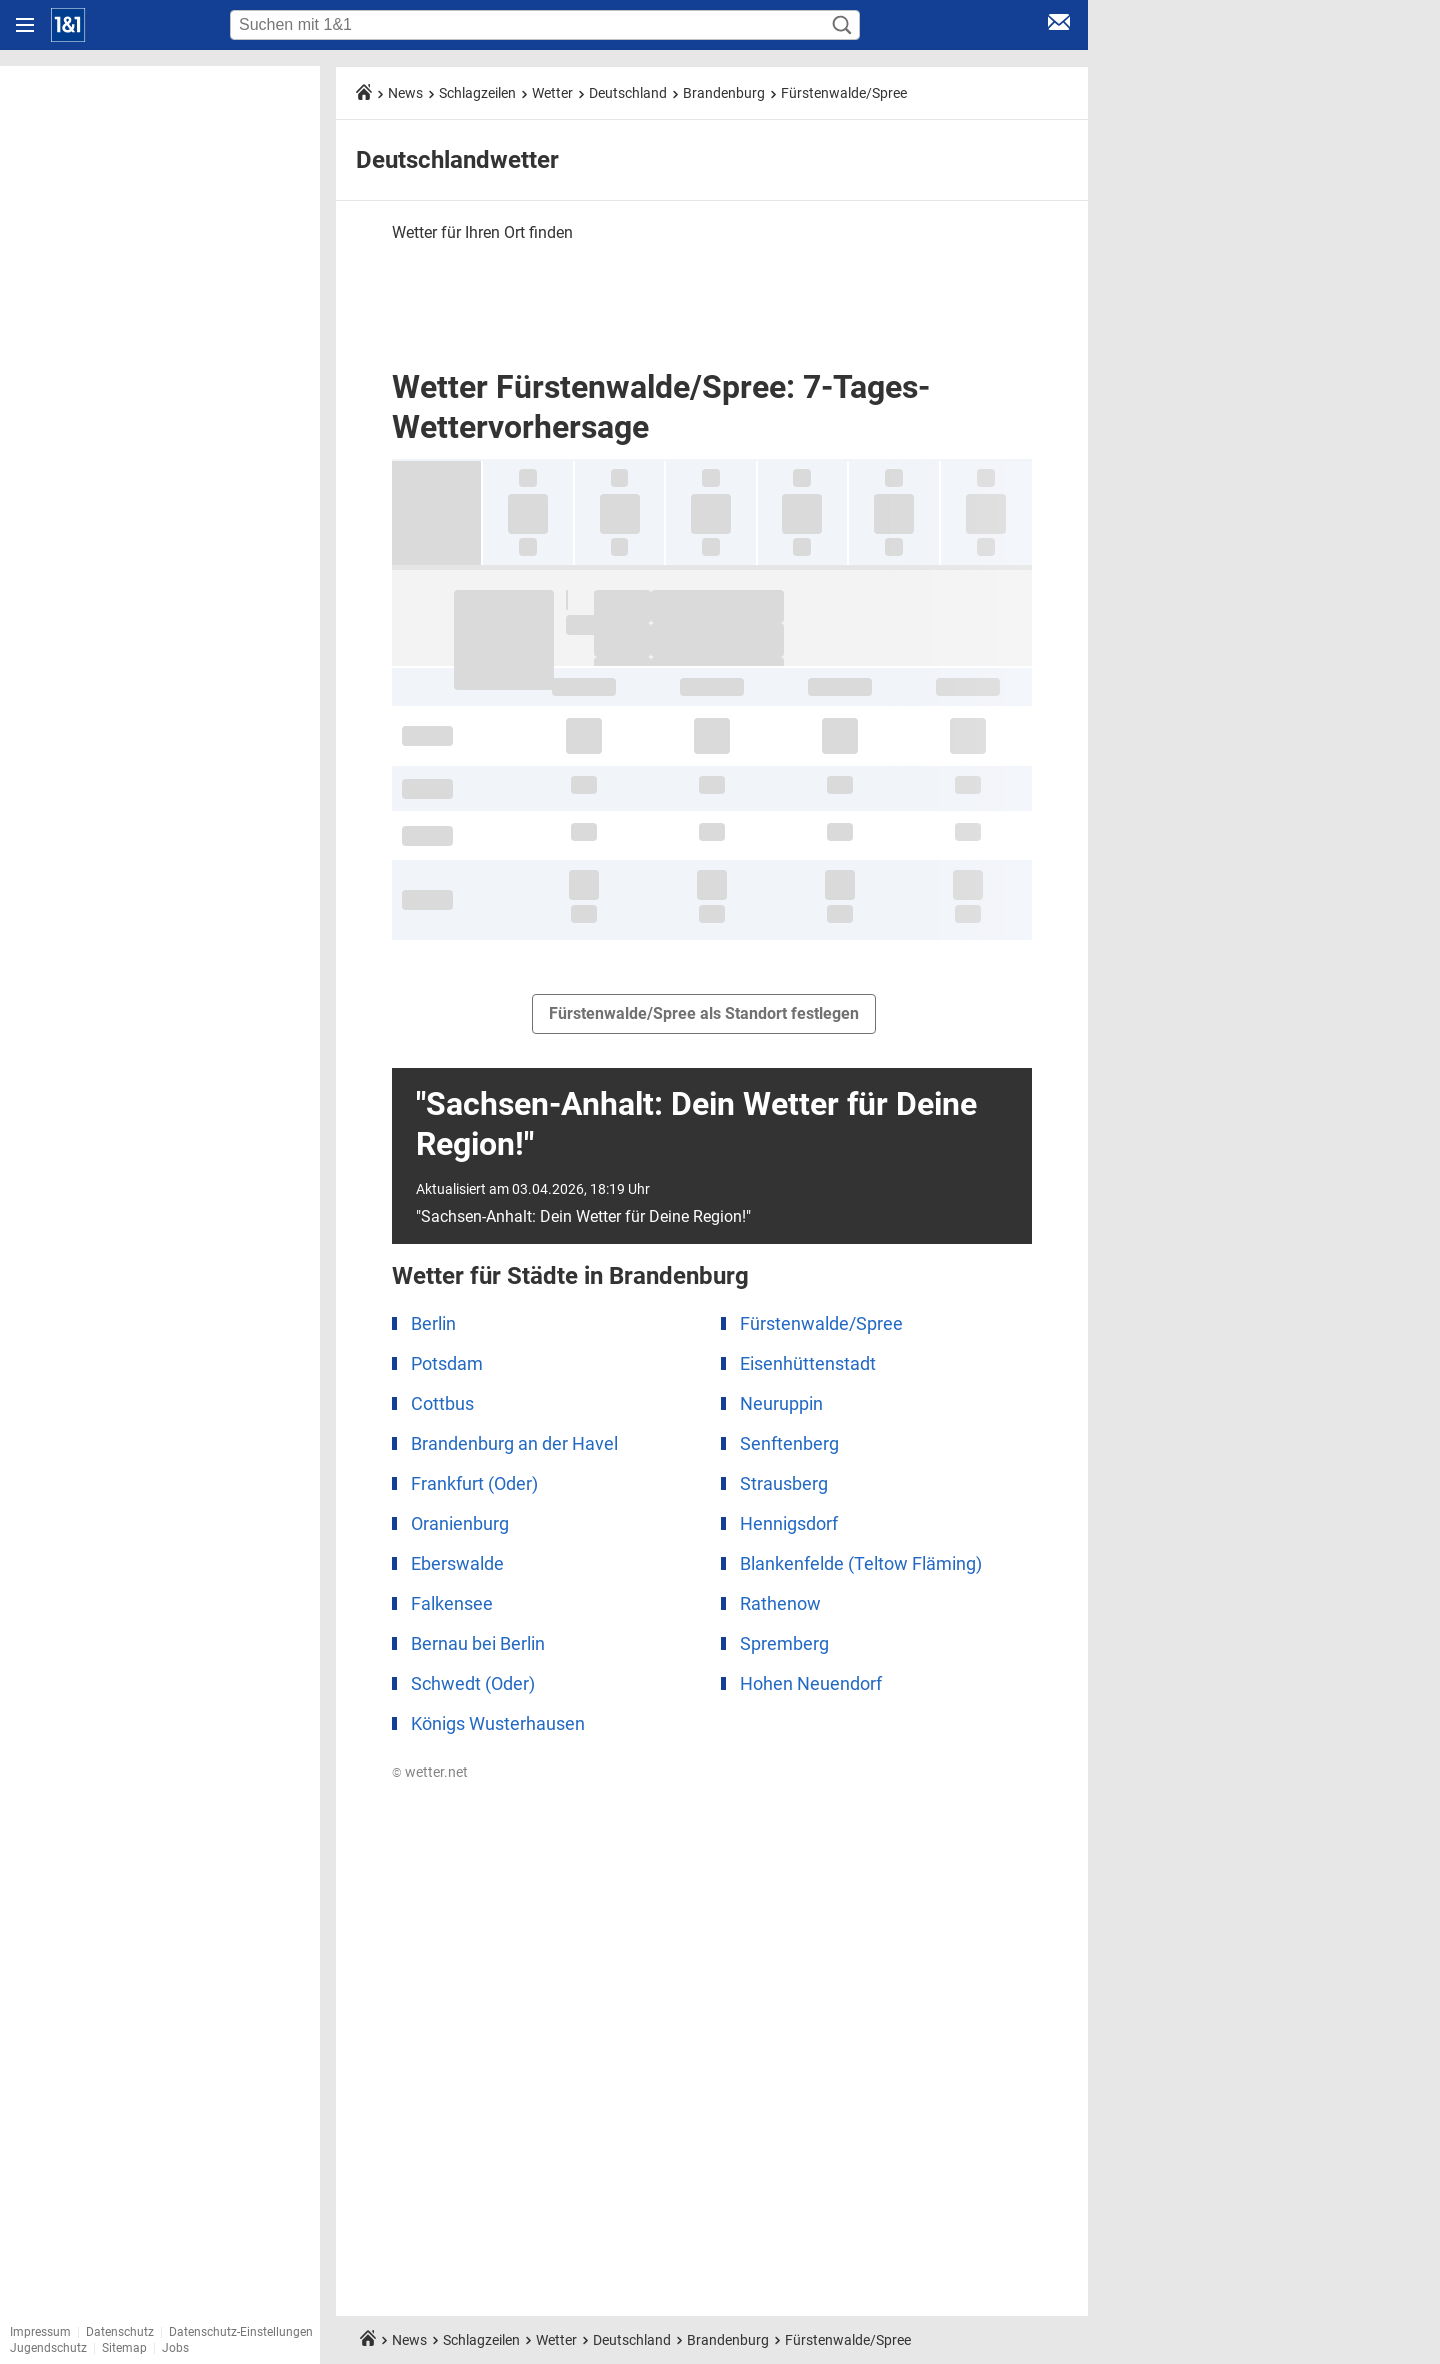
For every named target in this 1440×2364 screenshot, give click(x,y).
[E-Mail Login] (1059, 25)
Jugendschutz (48, 2348)
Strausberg (784, 1483)
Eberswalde (457, 1563)
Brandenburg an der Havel (514, 1443)
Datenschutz (120, 2332)
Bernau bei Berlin (478, 1643)
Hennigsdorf (789, 1523)
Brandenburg (724, 93)
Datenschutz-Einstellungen (241, 2332)
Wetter (552, 93)
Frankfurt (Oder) (474, 1483)
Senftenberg (789, 1443)
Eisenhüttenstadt (808, 1363)
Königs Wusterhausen (498, 1723)
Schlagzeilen (477, 93)
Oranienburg (460, 1523)
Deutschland (628, 93)
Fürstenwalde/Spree (844, 93)
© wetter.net (430, 1772)
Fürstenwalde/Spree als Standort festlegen (704, 1013)
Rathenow (780, 1603)
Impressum (40, 2332)
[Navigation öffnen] (25, 25)
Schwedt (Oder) (473, 1683)
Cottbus (442, 1403)
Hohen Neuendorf (811, 1683)
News (405, 93)
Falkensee (452, 1603)
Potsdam (447, 1363)
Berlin (433, 1323)
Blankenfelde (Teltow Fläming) (861, 1563)
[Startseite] (68, 25)
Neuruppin (781, 1403)
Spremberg (784, 1643)
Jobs (175, 2348)
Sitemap (124, 2348)
